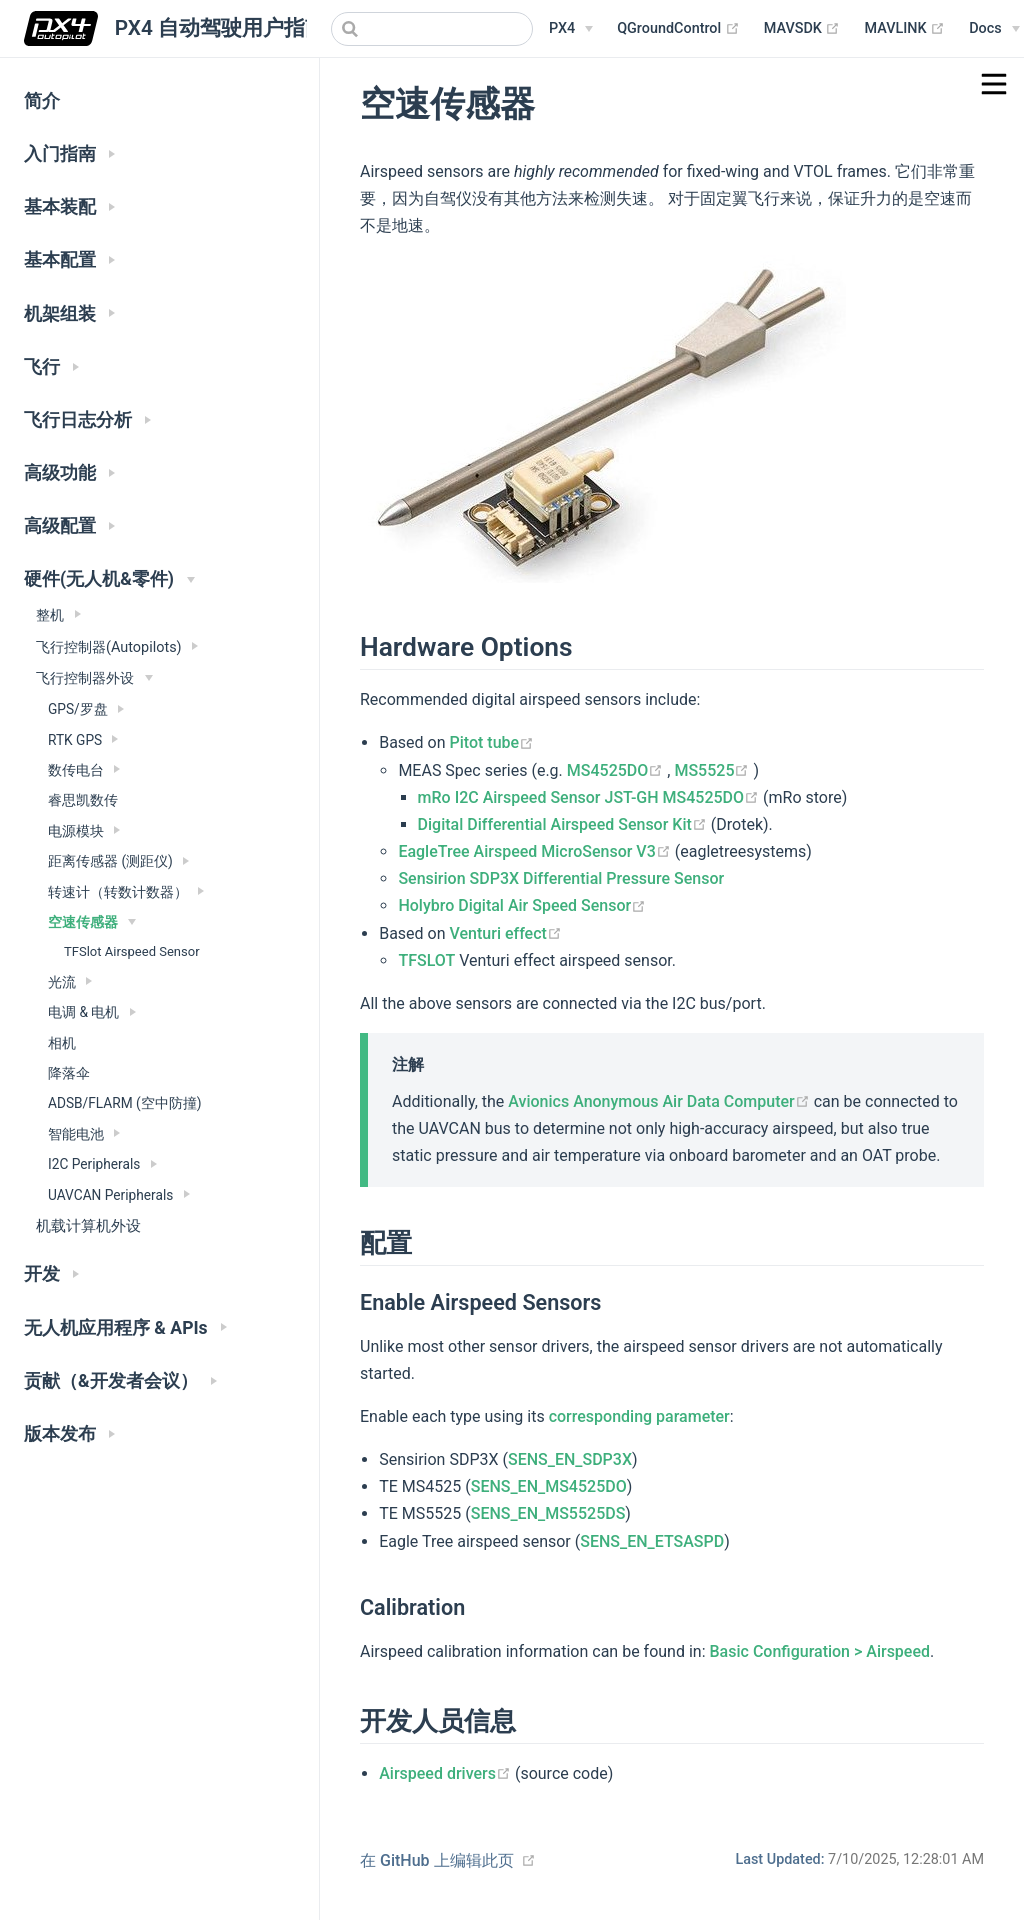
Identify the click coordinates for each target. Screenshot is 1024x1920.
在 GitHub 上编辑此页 (437, 1860)
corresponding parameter (639, 1416)
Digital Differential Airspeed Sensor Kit (564, 824)
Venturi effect (506, 933)
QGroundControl (678, 29)
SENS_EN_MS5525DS (548, 1513)
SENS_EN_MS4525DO (549, 1486)
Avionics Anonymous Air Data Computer (660, 1101)
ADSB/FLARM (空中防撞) (125, 1103)
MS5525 (713, 770)
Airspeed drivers (447, 1773)
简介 (42, 101)
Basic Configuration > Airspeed (820, 1651)
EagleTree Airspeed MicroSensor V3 (536, 851)
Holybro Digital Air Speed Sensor (522, 905)
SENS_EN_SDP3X (570, 1459)
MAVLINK (904, 29)
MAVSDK (802, 29)
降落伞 (69, 1073)
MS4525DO (617, 770)
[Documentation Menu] (994, 29)
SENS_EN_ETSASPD (652, 1541)
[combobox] (432, 29)
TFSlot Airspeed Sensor (132, 951)
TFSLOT (426, 960)
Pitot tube (492, 742)
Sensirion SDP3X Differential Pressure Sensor (561, 878)
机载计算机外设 (88, 1226)
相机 (62, 1043)
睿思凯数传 (83, 800)
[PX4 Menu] (571, 29)
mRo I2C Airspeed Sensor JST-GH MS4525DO (591, 797)
